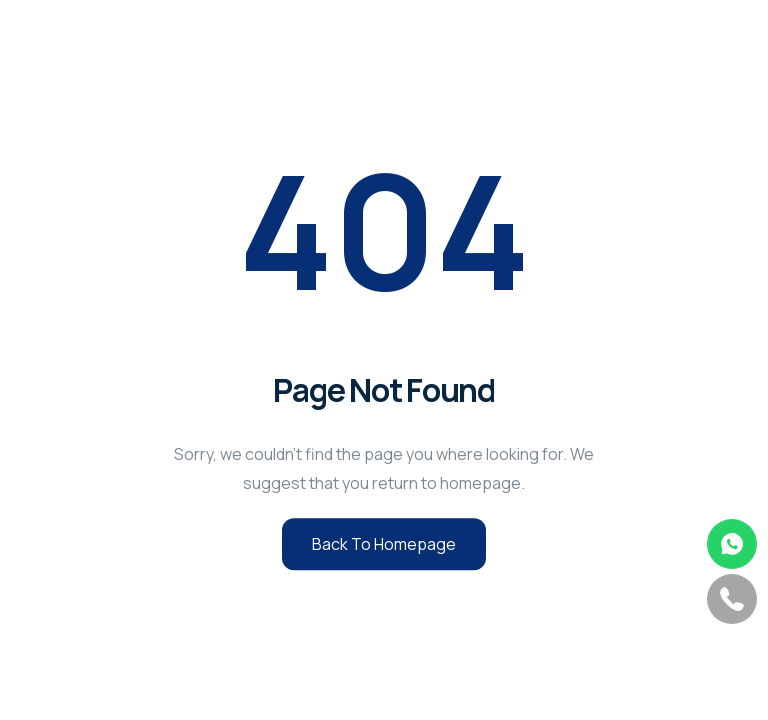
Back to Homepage (384, 544)
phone (732, 599)
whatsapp (732, 544)
